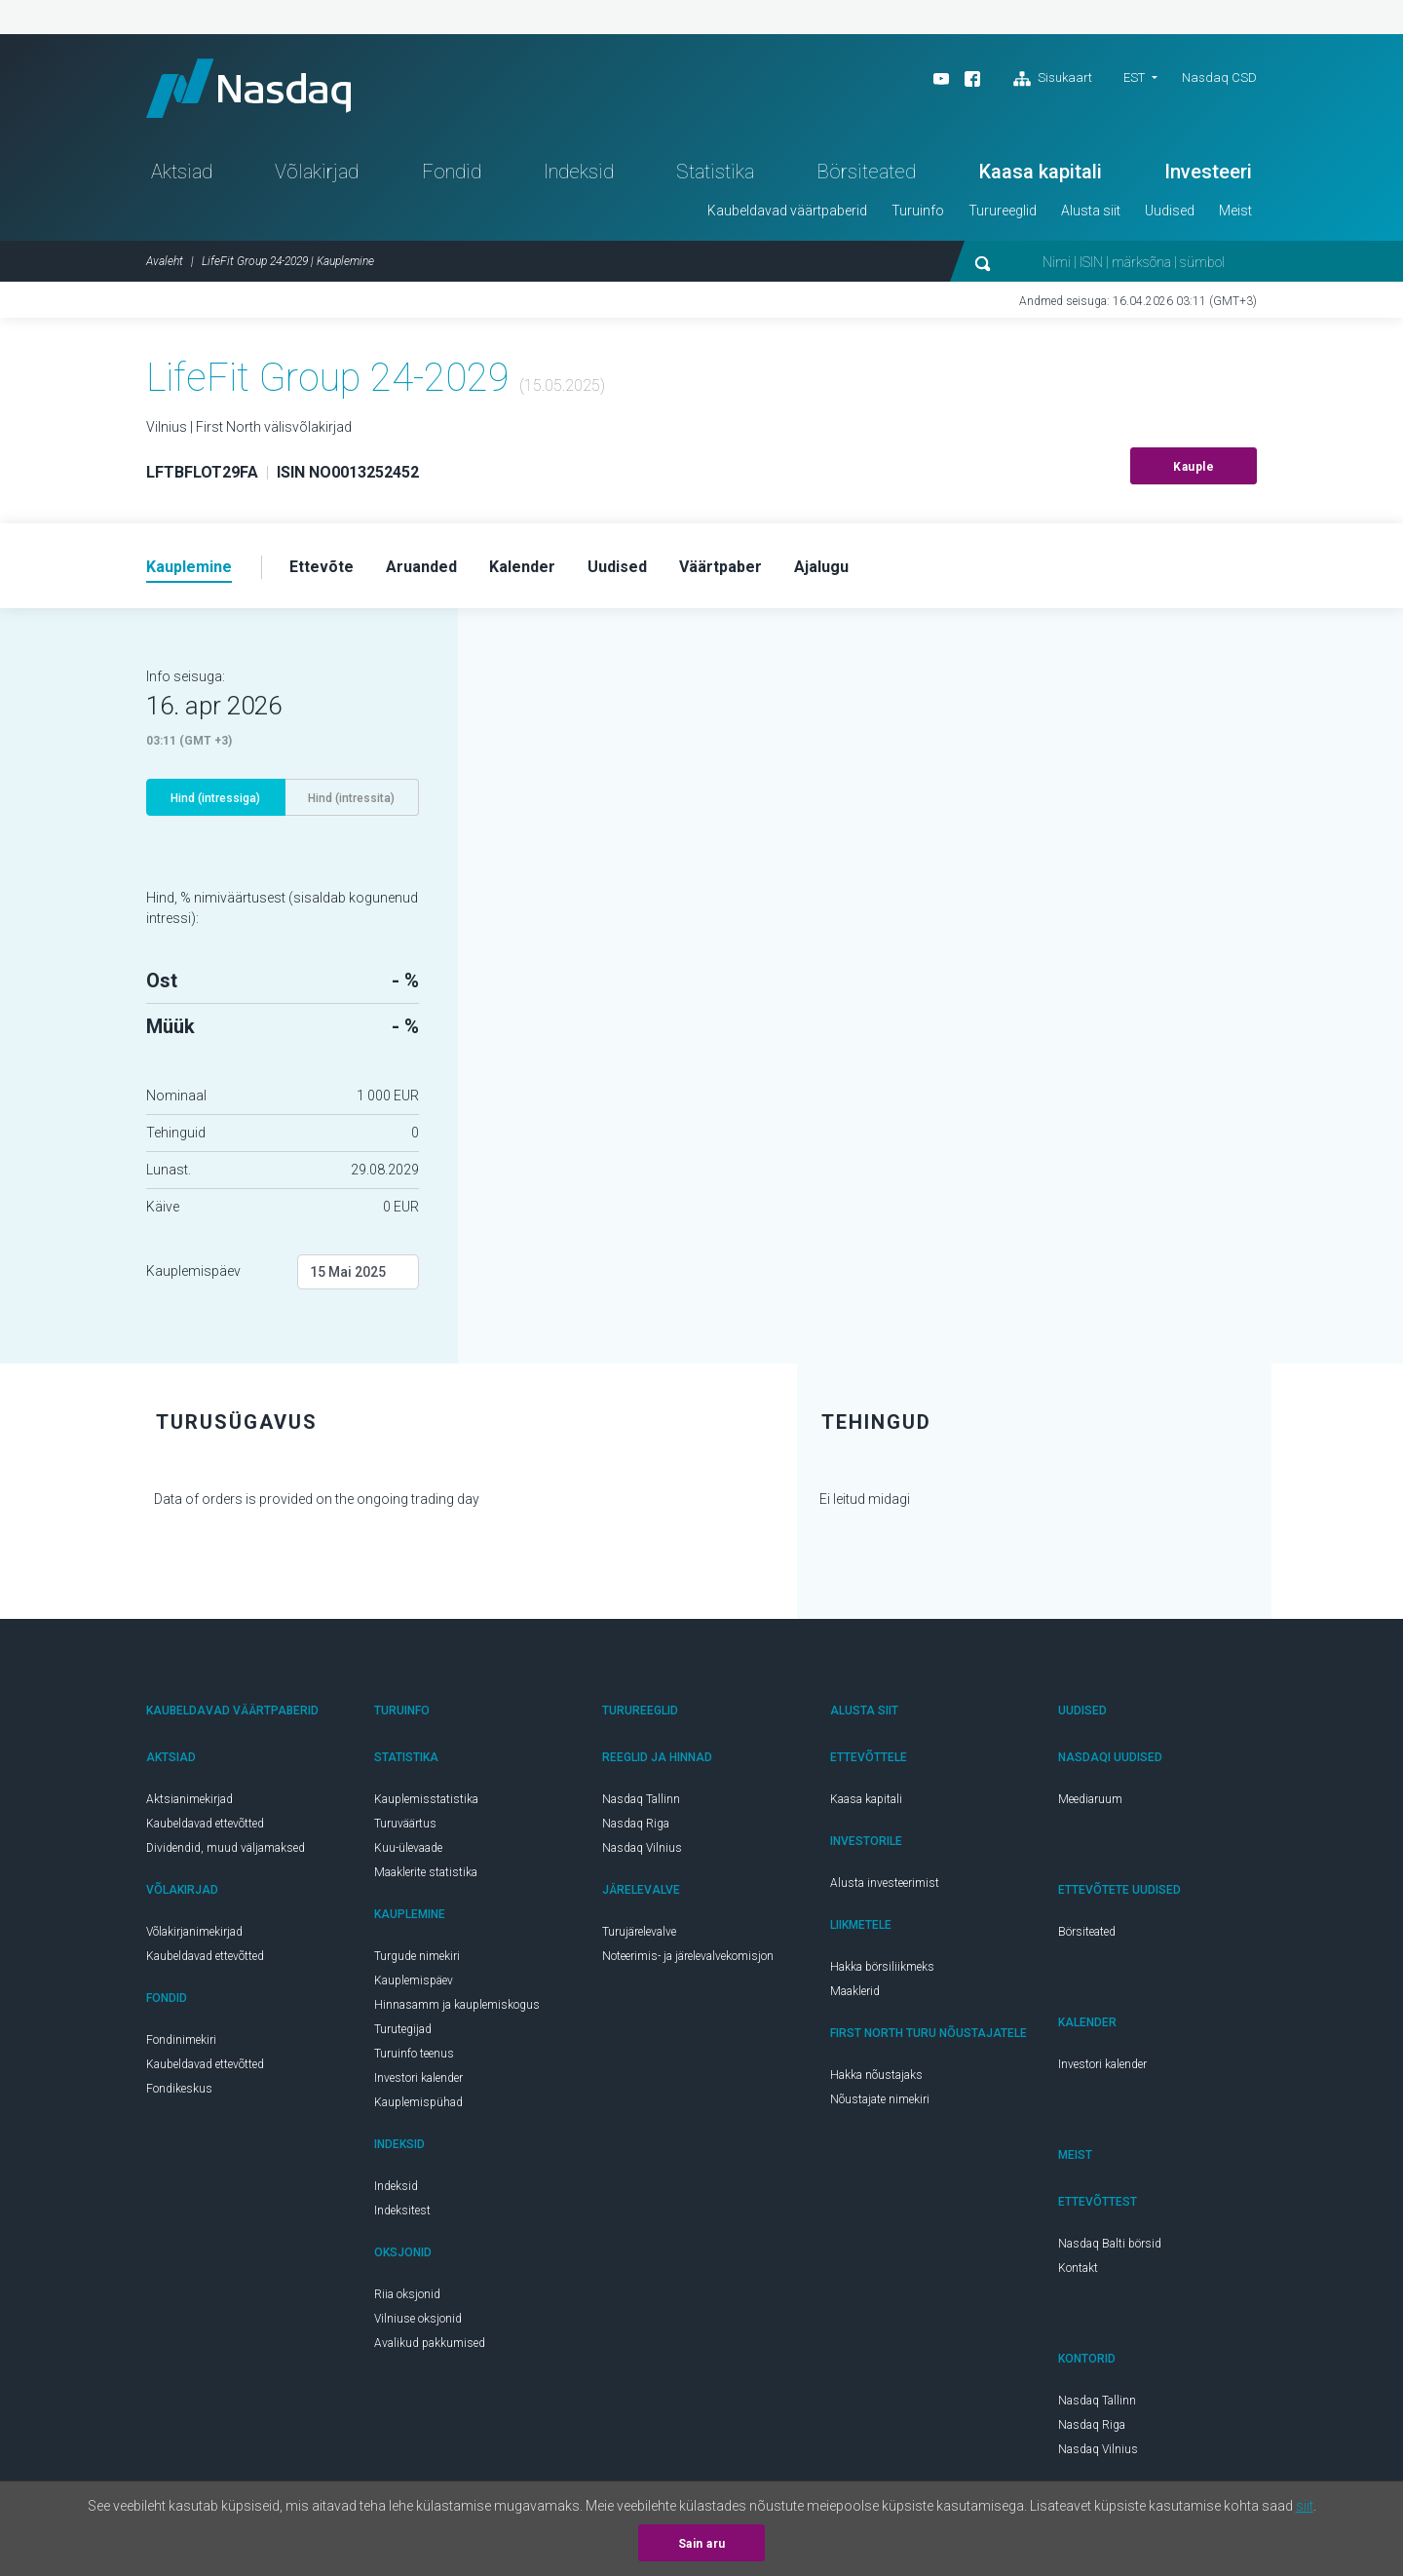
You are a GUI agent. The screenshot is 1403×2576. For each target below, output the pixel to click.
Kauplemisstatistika (426, 1799)
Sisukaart (1052, 79)
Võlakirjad (317, 171)
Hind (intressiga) (215, 798)
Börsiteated (866, 171)
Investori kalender (418, 2078)
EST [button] (1134, 77)
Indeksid (579, 171)
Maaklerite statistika (425, 1872)
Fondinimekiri (181, 2040)
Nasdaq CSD (1219, 77)
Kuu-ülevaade (408, 1848)
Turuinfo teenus (414, 2053)
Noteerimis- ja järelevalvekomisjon (688, 1956)
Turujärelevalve (639, 1932)
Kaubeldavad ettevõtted (205, 1823)
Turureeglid (1002, 210)
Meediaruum (1090, 1799)
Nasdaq (248, 88)
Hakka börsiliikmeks (882, 1967)
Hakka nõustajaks (876, 2075)
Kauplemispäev (193, 1271)
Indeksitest (402, 2210)
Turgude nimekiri (417, 1956)
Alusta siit (1090, 210)
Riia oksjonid (407, 2294)
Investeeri (1208, 171)
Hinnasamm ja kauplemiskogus (457, 2005)
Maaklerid (855, 1991)
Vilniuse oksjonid (418, 2319)
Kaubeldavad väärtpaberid (787, 210)
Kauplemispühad (418, 2102)
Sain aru (702, 2544)
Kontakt (1078, 2268)
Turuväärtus (405, 1823)
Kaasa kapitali (1040, 171)
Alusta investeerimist (884, 1883)
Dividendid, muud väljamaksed (225, 1848)
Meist (1235, 210)
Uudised (1169, 210)
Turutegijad (403, 2029)
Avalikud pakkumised (429, 2343)
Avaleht (164, 261)
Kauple (1193, 467)
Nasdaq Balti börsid (1109, 2243)
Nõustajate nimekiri (879, 2099)
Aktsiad (181, 171)
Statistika (715, 171)
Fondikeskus (179, 2088)
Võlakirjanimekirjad (194, 1932)
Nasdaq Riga (635, 1823)
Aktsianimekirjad (189, 1799)
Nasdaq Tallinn (641, 1799)
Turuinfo (917, 210)
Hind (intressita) (351, 798)
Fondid (451, 171)
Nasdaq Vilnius (642, 1848)
